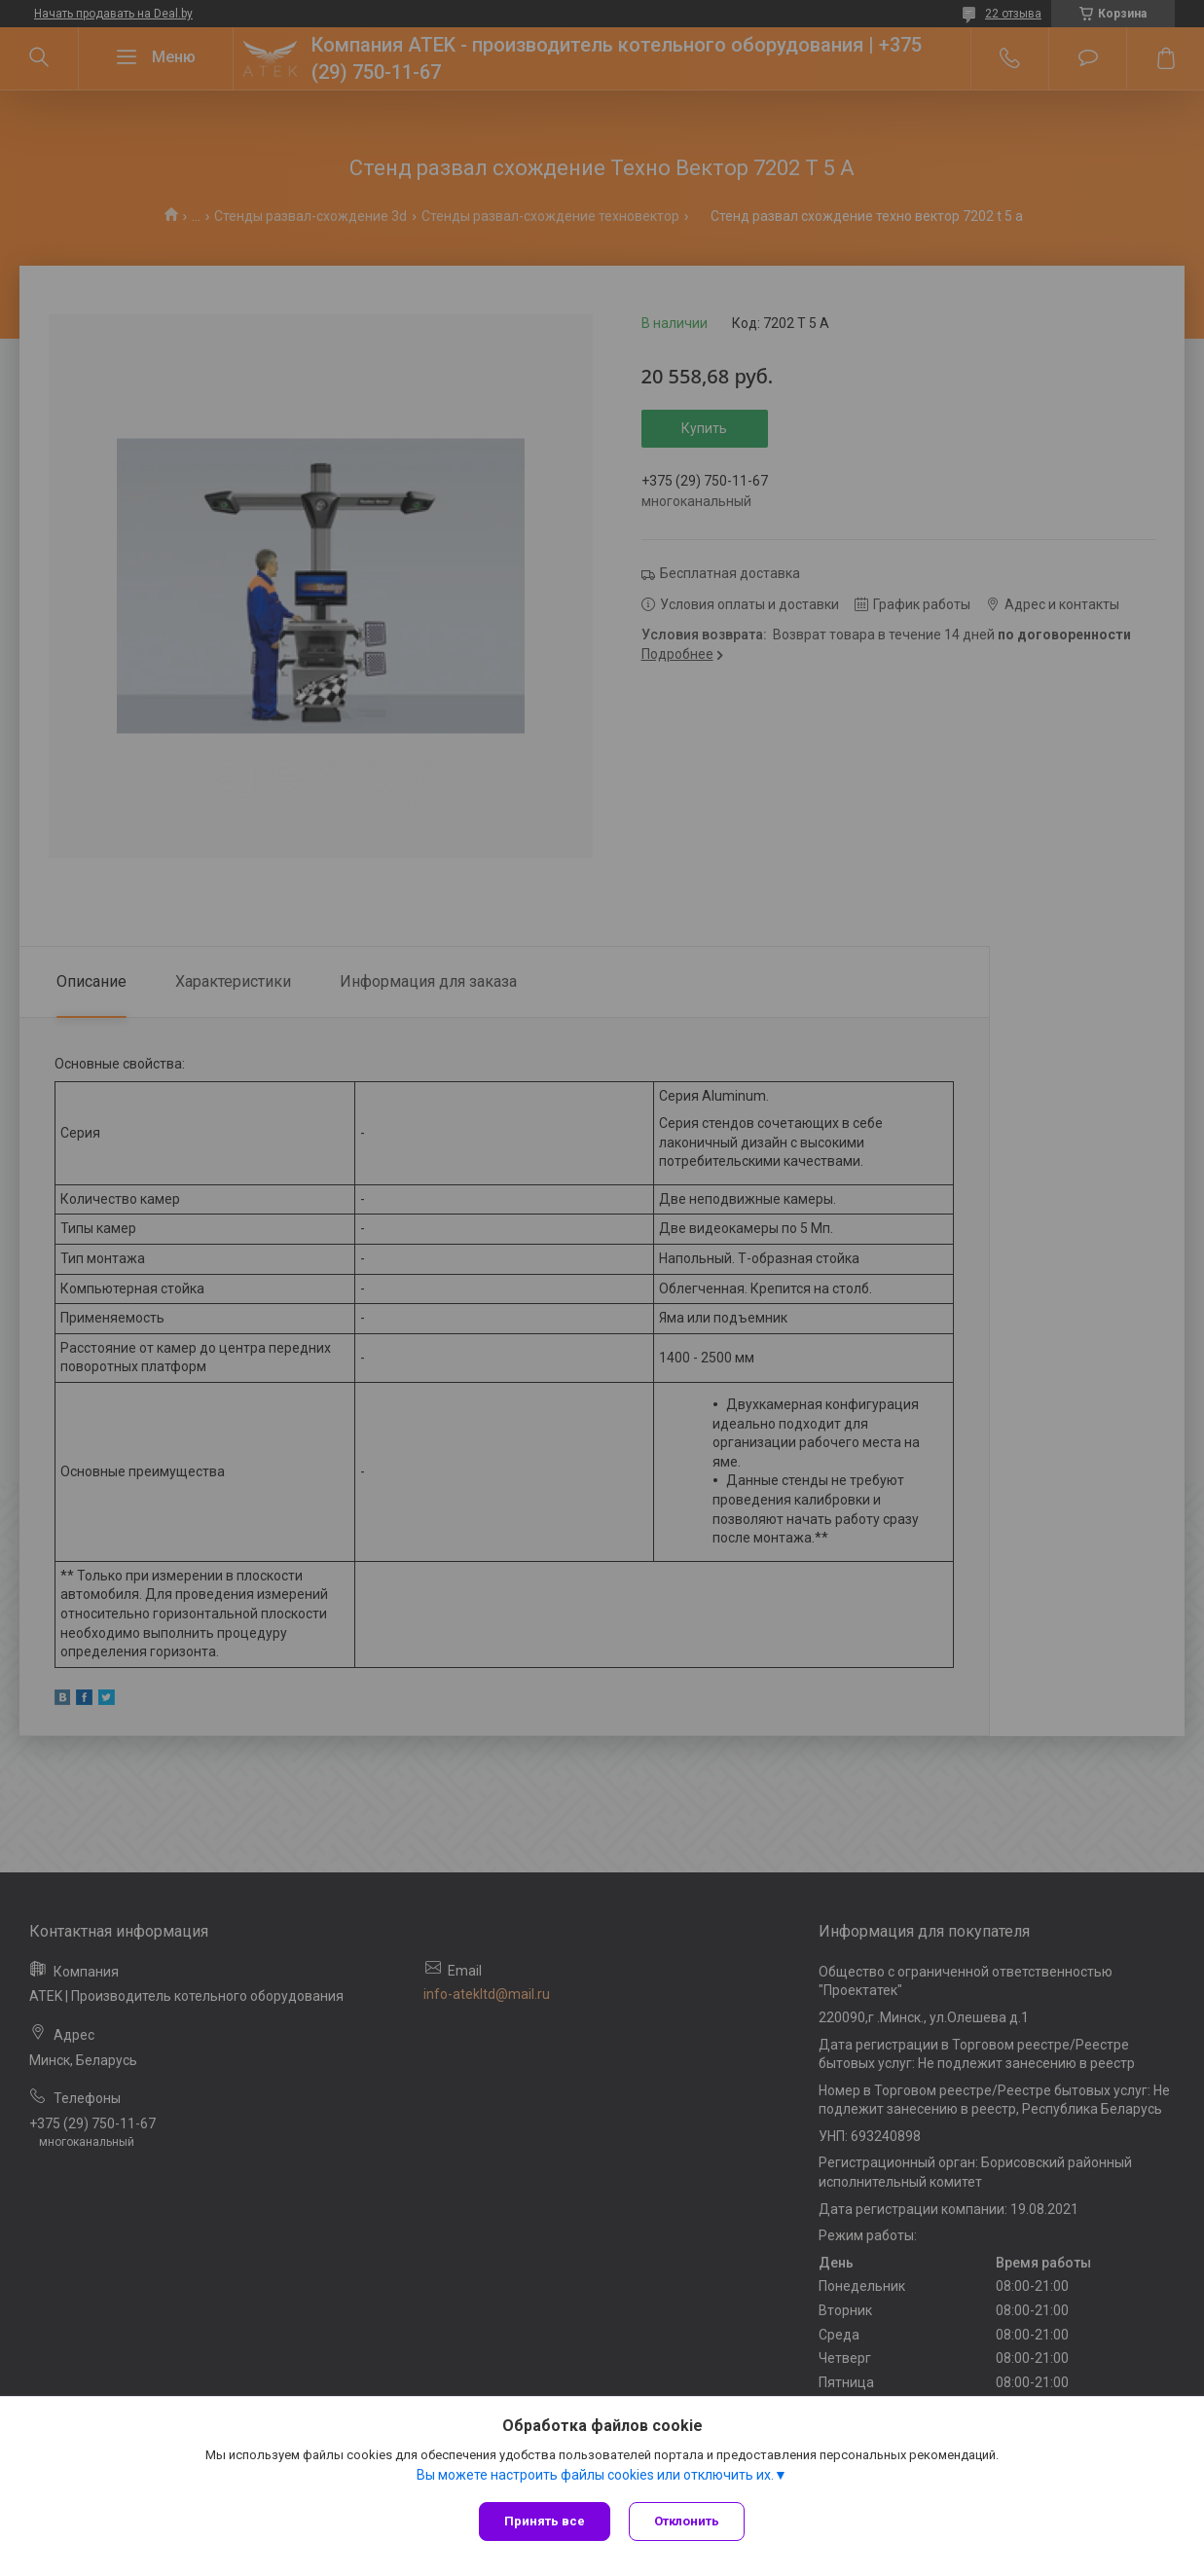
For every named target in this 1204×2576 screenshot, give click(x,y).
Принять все (544, 2521)
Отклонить (687, 2521)
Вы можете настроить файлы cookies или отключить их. (595, 2475)
